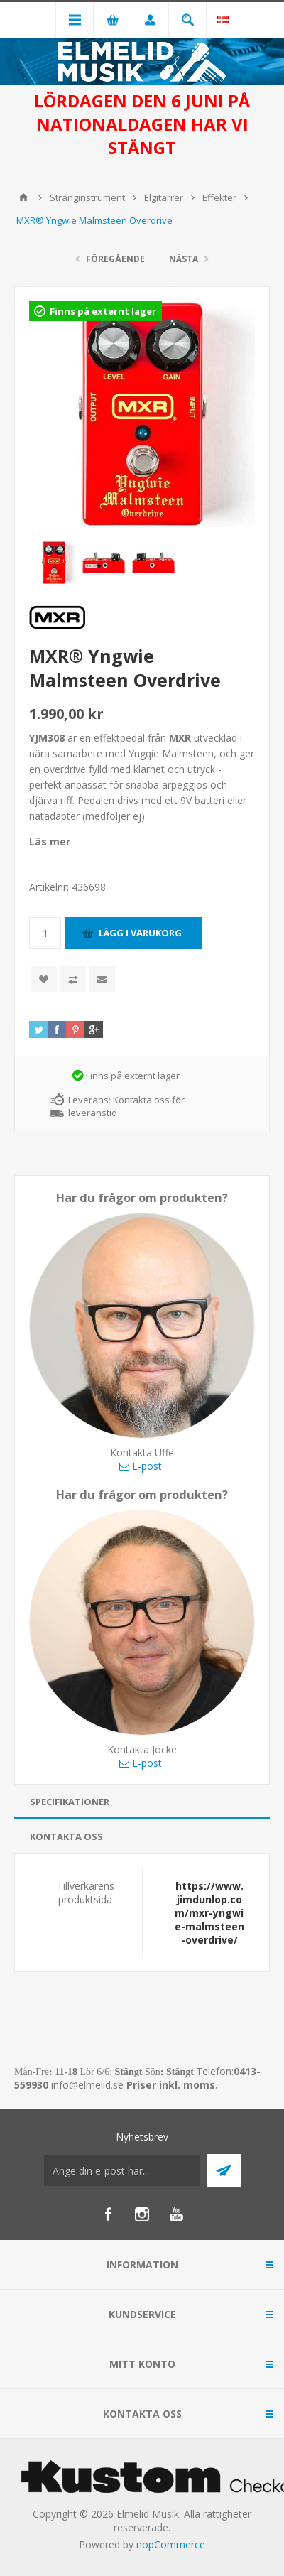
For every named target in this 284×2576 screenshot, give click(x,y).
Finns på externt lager (103, 311)
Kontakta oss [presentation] (66, 1836)
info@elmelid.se (87, 2084)
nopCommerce (170, 2544)
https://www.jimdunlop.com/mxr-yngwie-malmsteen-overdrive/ (209, 1913)
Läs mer (49, 841)
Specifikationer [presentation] (69, 1801)
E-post (140, 1466)
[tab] (142, 1802)
